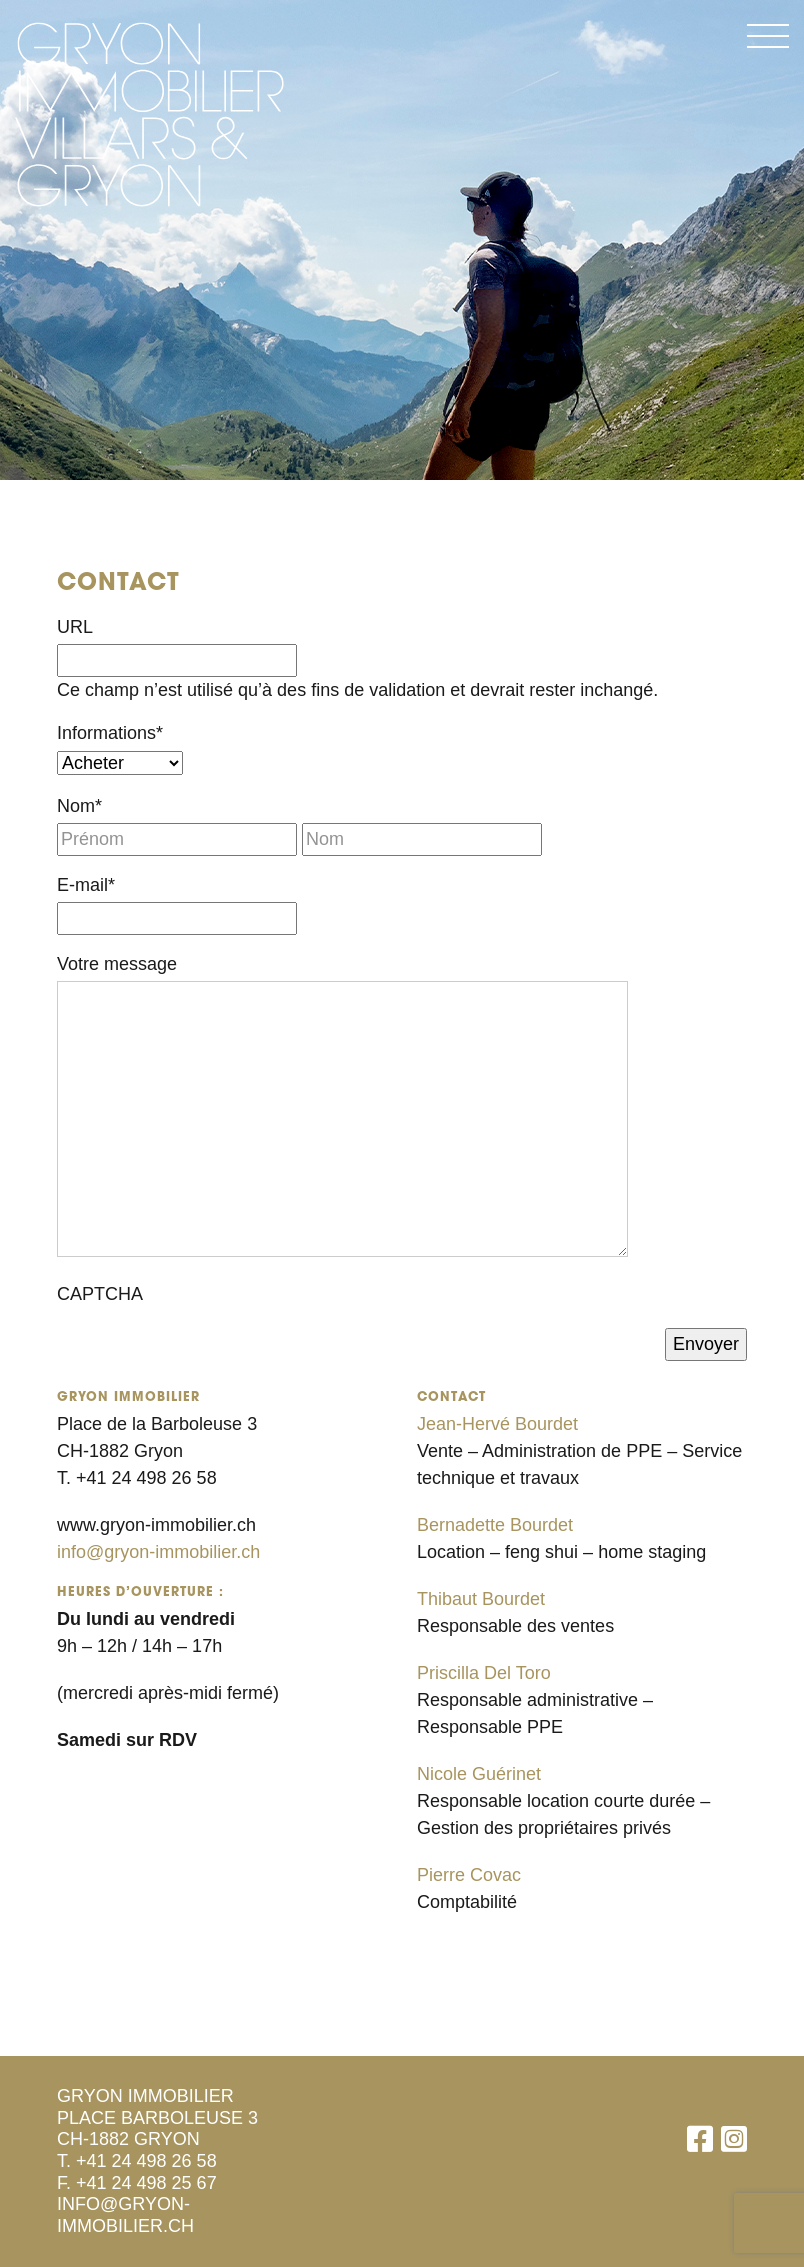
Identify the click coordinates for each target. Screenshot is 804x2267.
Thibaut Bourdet (481, 1599)
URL (75, 627)
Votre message (117, 964)
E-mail (86, 885)
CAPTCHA (100, 1294)
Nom (79, 806)
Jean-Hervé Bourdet (497, 1424)
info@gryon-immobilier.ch (158, 1552)
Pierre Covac (469, 1875)
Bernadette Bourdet (495, 1525)
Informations (110, 733)
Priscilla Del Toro (484, 1673)
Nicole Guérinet (479, 1774)
